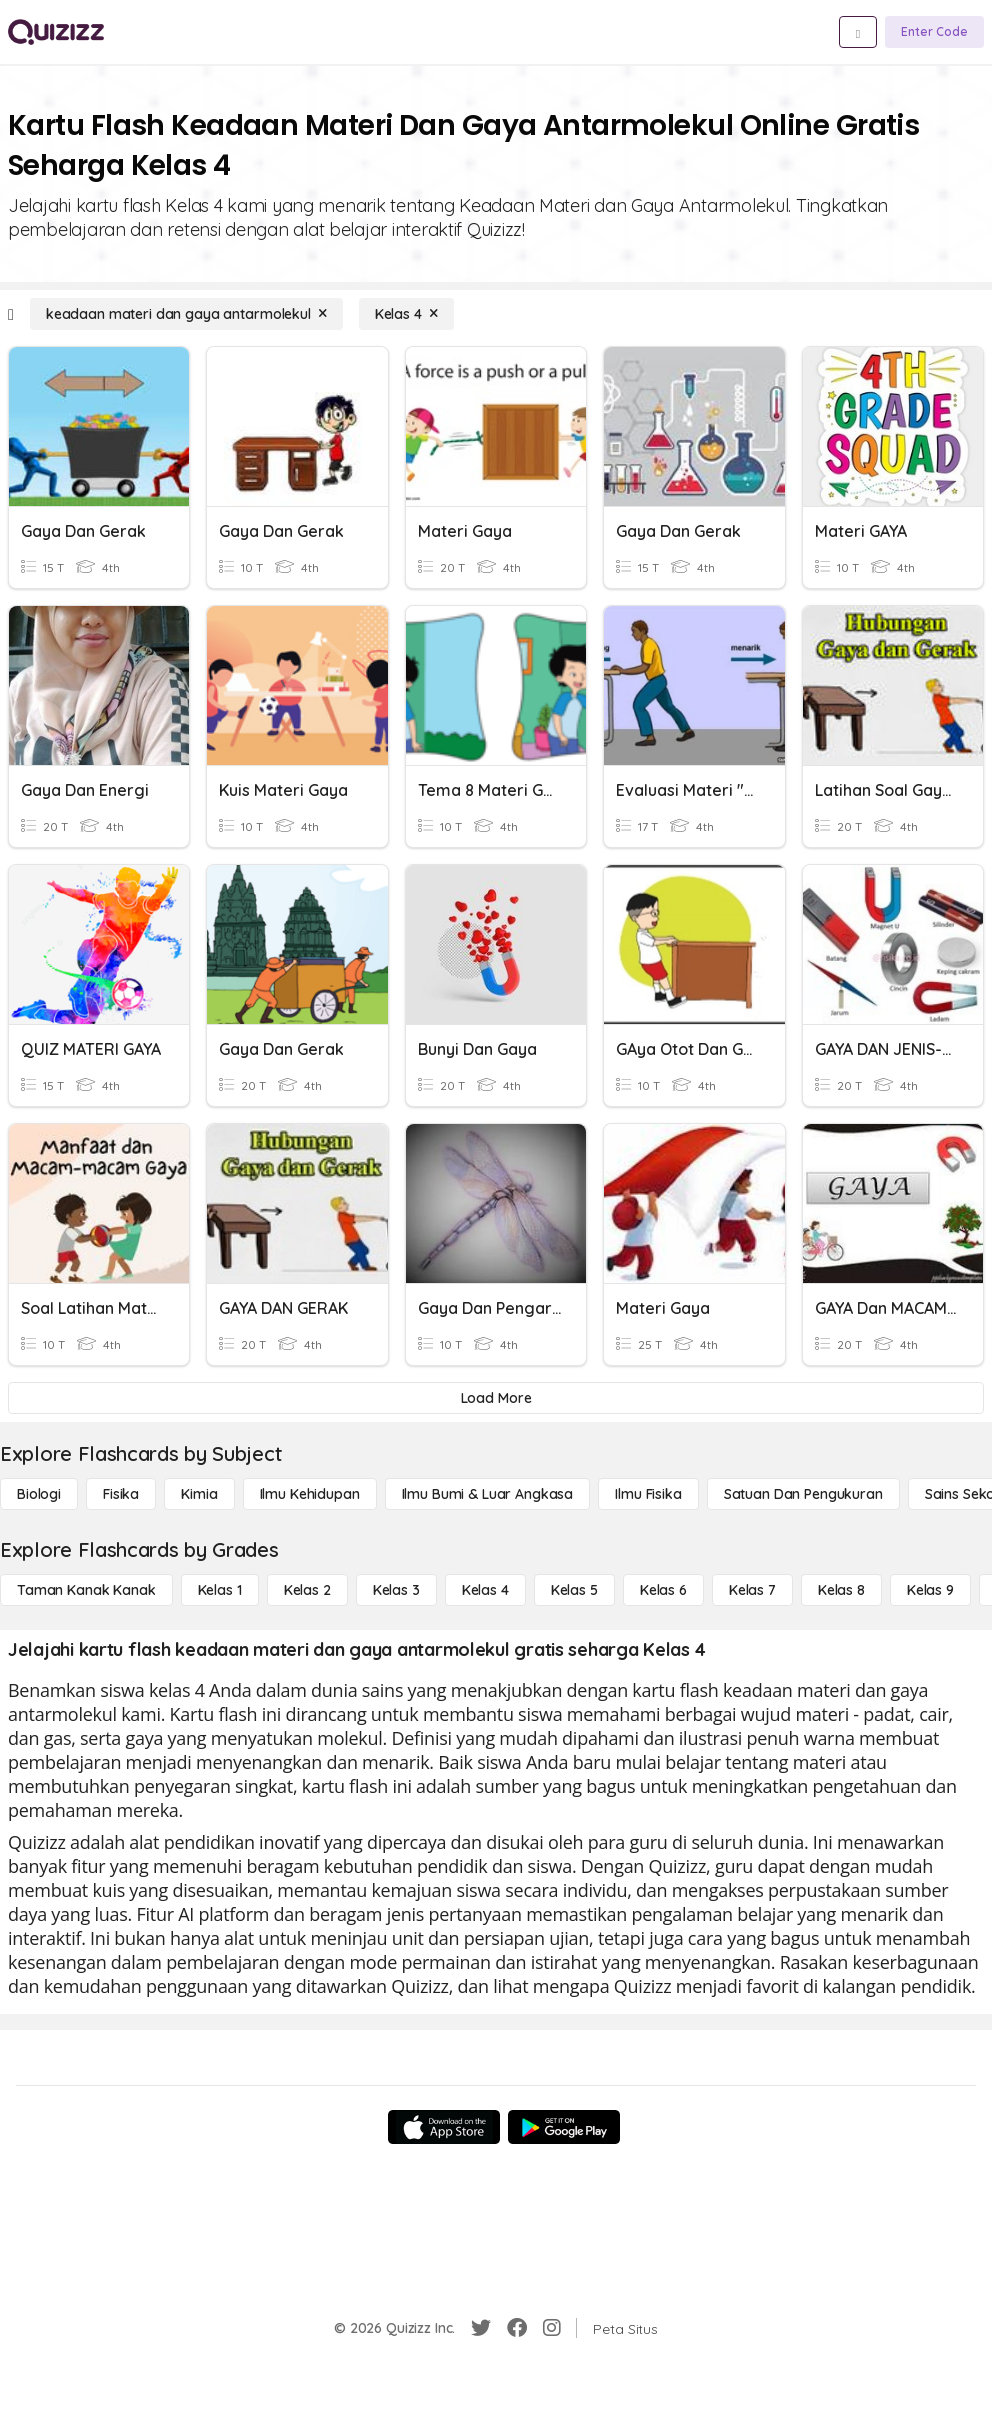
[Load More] (496, 1398)
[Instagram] (552, 2328)
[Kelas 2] (307, 1590)
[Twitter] (481, 2328)
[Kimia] (199, 1494)
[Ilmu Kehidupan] (310, 1494)
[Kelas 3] (396, 1590)
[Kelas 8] (841, 1590)
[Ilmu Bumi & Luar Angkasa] (488, 1494)
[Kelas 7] (752, 1590)
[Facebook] (517, 2328)
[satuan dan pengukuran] (803, 1494)
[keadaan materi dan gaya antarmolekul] (186, 314)
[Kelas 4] (406, 314)
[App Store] (444, 2127)
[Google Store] (564, 2127)
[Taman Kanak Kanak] (86, 1590)
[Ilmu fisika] (648, 1494)
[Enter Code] (934, 32)
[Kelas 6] (663, 1590)
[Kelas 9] (930, 1590)
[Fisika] (121, 1494)
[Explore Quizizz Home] (56, 32)
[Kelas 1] (220, 1590)
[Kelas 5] (574, 1590)
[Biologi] (39, 1494)
